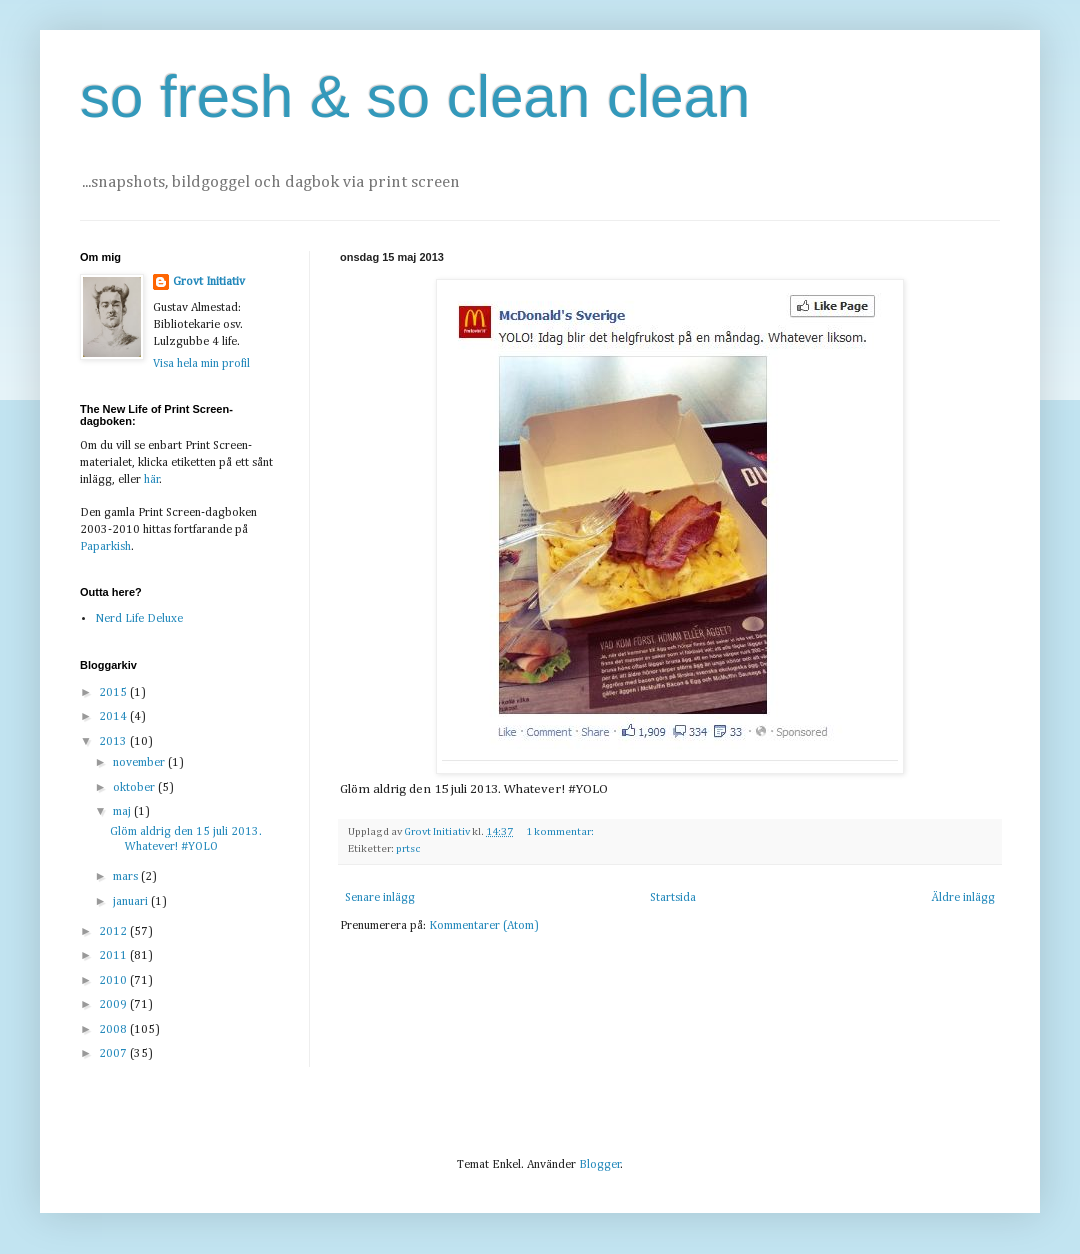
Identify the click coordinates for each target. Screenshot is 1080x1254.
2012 (114, 932)
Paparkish (105, 547)
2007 (114, 1054)
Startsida (673, 898)
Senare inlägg (380, 898)
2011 (114, 956)
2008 (114, 1030)
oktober (135, 788)
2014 (114, 717)
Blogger (600, 1165)
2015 (114, 693)
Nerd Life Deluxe (139, 619)
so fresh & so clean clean (415, 96)
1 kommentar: (561, 832)
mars (127, 877)
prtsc (408, 849)
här (152, 480)
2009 (114, 1005)
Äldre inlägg (963, 898)
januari (132, 902)
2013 (114, 742)
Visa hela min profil (201, 364)
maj (123, 812)
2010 (114, 981)
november (140, 763)
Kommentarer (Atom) (484, 926)
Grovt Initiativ (209, 282)
